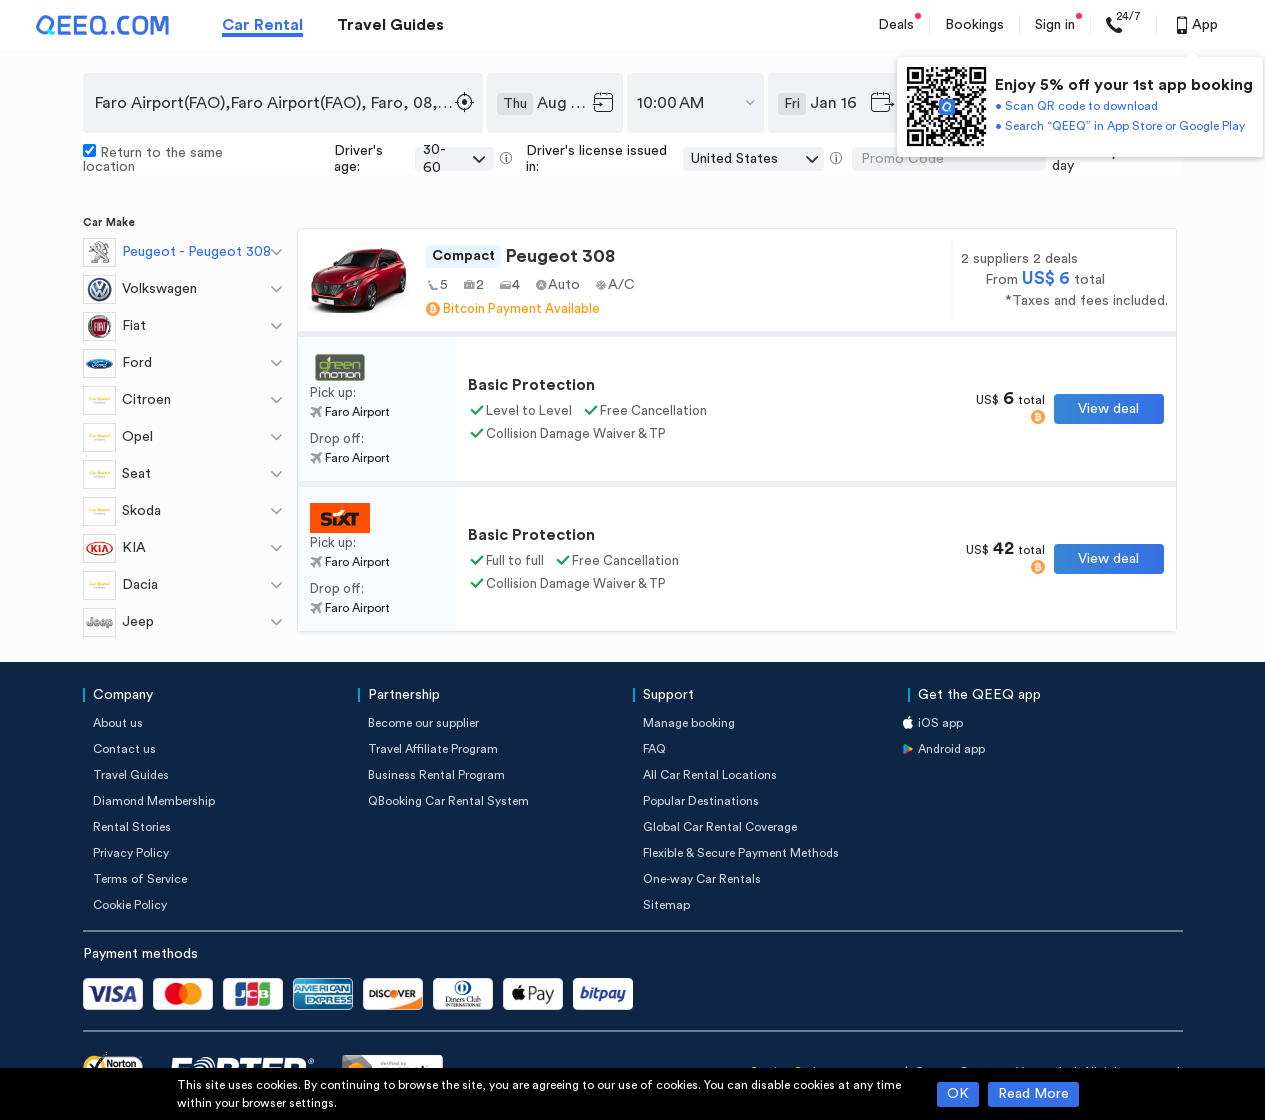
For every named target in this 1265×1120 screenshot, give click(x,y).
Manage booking (689, 723)
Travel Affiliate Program (433, 749)
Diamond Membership (154, 801)
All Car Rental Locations (710, 775)
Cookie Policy (130, 905)
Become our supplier (423, 723)
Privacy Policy (131, 853)
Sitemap (666, 905)
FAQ (654, 749)
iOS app (940, 723)
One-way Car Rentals (702, 879)
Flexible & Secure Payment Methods (741, 853)
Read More (1033, 1094)
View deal (1108, 409)
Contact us (124, 749)
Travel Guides (390, 25)
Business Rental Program (436, 775)
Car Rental (262, 25)
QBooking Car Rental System (448, 801)
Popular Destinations (701, 801)
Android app (951, 749)
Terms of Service (140, 879)
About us (118, 723)
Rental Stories (132, 827)
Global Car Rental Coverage (720, 827)
